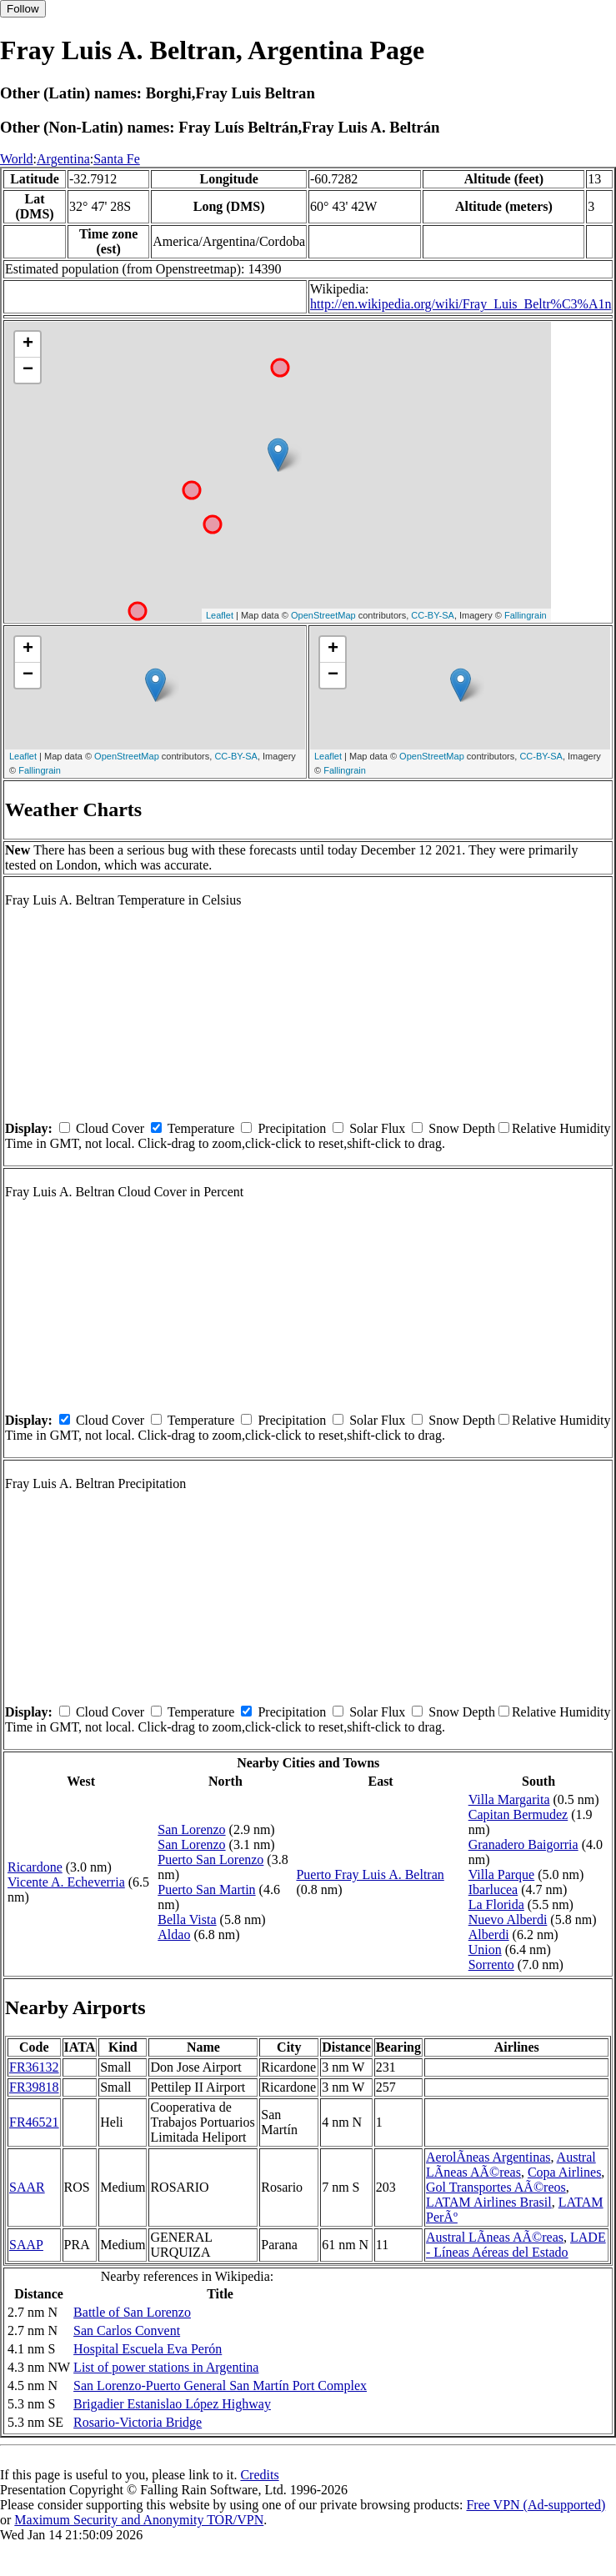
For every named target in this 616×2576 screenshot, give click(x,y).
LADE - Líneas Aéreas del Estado (516, 2244)
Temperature (201, 1128)
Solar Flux (377, 1128)
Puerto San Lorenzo (210, 1859)
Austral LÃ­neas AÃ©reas (511, 2164)
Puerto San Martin (206, 1889)
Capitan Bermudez (518, 1814)
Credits (259, 2475)
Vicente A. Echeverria (66, 1882)
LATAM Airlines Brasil (489, 2202)
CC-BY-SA (432, 615)
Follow (23, 9)
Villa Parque (501, 1874)
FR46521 (34, 2122)
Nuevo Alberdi (508, 1919)
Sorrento (491, 1964)
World (16, 159)
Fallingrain (525, 615)
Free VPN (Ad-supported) (535, 2505)
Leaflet (219, 615)
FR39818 (34, 2087)
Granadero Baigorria (523, 1844)
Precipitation (292, 1128)
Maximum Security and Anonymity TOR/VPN (138, 2520)
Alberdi (488, 1934)
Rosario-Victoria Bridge (137, 2422)
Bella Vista (187, 1919)
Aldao (174, 1934)
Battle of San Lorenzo (132, 2312)
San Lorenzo (191, 1829)
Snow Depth (461, 1128)
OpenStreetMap (323, 615)
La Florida (496, 1904)
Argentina (63, 159)
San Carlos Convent (126, 2330)
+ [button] (28, 344)
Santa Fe (116, 159)
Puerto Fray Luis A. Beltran (369, 1874)
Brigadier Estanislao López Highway (172, 2404)
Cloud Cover (110, 1128)
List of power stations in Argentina (165, 2367)
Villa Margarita (509, 1799)
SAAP (26, 2245)
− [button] (28, 370)
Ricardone (35, 1867)
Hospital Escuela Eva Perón (147, 2349)
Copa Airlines (564, 2172)
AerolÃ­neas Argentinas (488, 2157)
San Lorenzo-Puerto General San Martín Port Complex (220, 2385)
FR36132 (34, 2067)
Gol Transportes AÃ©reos (496, 2187)
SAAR (27, 2187)
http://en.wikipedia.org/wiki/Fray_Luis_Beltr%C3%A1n (460, 304)
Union (485, 1949)
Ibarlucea (493, 1889)
